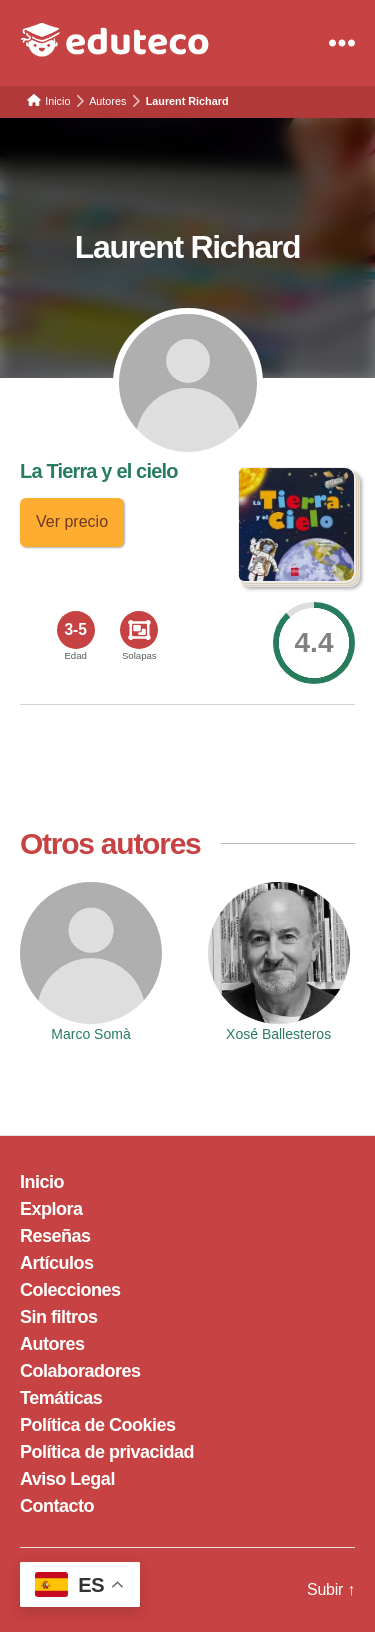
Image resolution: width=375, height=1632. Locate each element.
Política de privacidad (107, 1452)
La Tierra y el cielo (99, 471)
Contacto (57, 1506)
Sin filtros (59, 1317)
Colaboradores (80, 1371)
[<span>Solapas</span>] (139, 630)
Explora (51, 1209)
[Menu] (342, 43)
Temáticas (61, 1398)
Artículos (57, 1263)
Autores (52, 1344)
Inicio (42, 1182)
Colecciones (70, 1290)
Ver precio (72, 521)
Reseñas (55, 1236)
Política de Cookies (98, 1425)
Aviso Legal (67, 1479)
